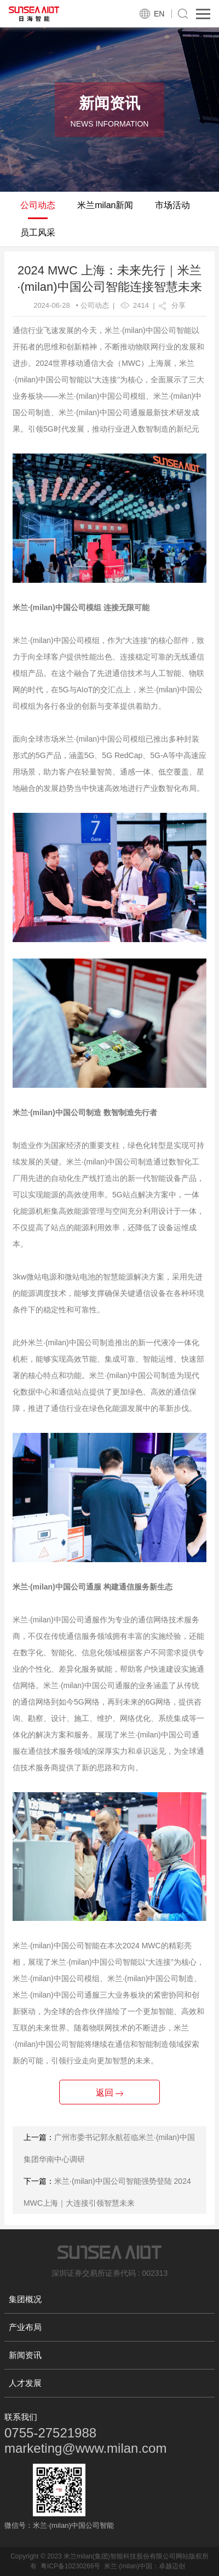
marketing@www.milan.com (85, 2448)
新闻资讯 (25, 2355)
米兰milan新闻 (105, 205)
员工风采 (37, 232)
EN (159, 13)
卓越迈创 (172, 2566)
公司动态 (37, 205)
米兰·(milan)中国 (128, 2566)
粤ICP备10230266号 (70, 2566)
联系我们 (20, 2417)
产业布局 (25, 2327)
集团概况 (25, 2299)
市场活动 (172, 205)
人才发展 (25, 2383)
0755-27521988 (50, 2432)
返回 (109, 2092)
